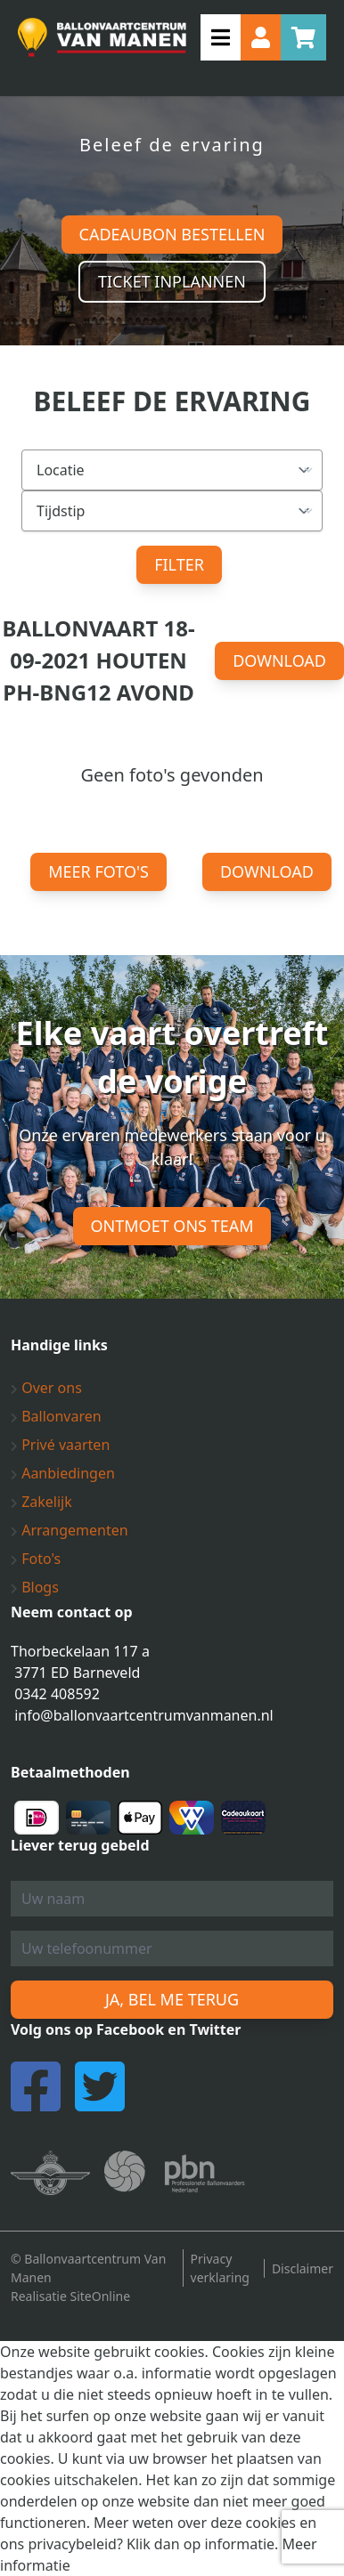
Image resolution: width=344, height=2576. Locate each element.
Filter (179, 564)
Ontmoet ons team (172, 1225)
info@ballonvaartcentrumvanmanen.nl (144, 1715)
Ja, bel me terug (172, 1999)
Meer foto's (98, 871)
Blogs (35, 1587)
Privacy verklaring (220, 2268)
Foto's (36, 1558)
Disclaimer (302, 2268)
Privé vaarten (60, 1444)
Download (279, 660)
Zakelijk (41, 1501)
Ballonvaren (56, 1416)
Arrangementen (69, 1530)
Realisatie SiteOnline (70, 2296)
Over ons (46, 1387)
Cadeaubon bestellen (172, 234)
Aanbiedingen (63, 1473)
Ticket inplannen (172, 281)
